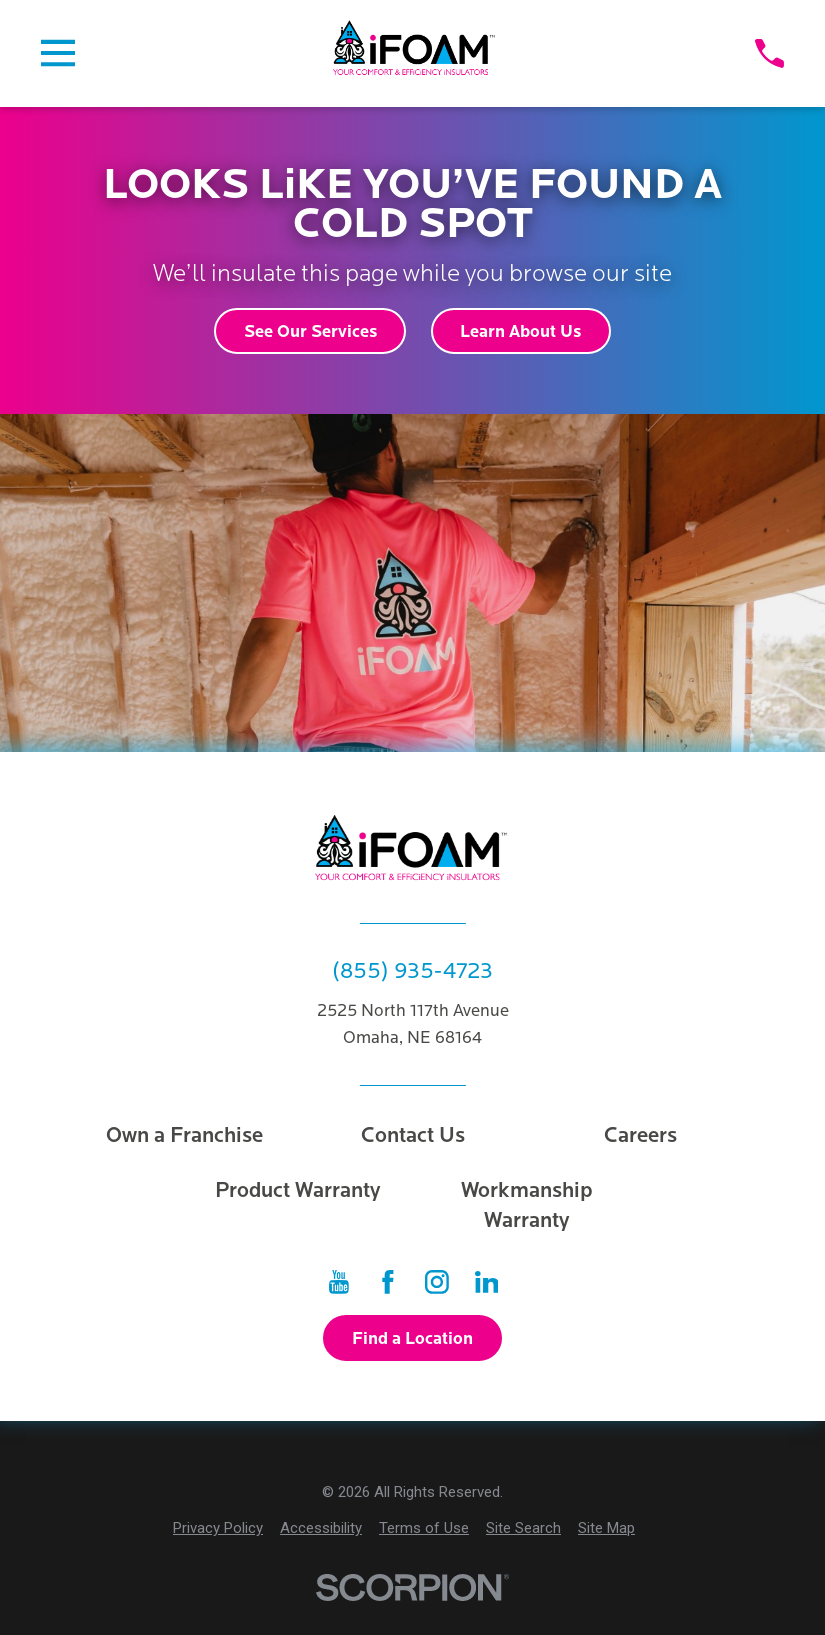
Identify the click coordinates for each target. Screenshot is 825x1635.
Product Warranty (298, 1190)
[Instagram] (437, 1282)
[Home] (415, 53)
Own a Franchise (184, 1135)
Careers (640, 1135)
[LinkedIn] (487, 1282)
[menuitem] (218, 1528)
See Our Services (310, 331)
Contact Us (413, 1135)
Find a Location (412, 1338)
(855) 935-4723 (412, 971)
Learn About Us (520, 331)
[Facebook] (388, 1282)
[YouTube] (339, 1282)
